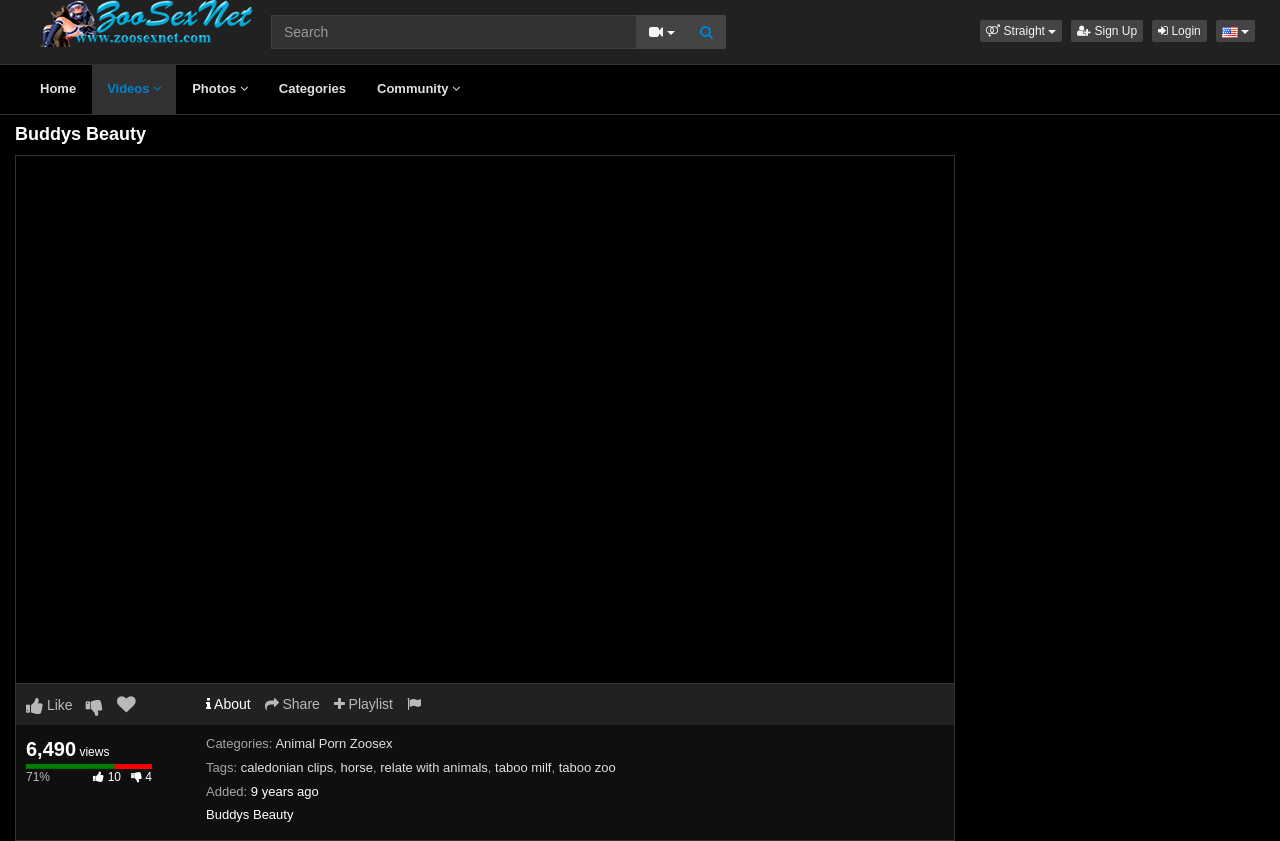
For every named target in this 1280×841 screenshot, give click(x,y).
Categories (312, 88)
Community (418, 88)
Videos (134, 88)
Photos (220, 88)
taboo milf (523, 767)
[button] (1021, 31)
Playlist (363, 704)
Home (58, 88)
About (228, 704)
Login (1179, 31)
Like (49, 705)
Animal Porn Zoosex (333, 743)
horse (356, 767)
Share (292, 704)
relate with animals (434, 767)
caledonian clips (287, 767)
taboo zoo (587, 767)
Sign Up (1107, 31)
